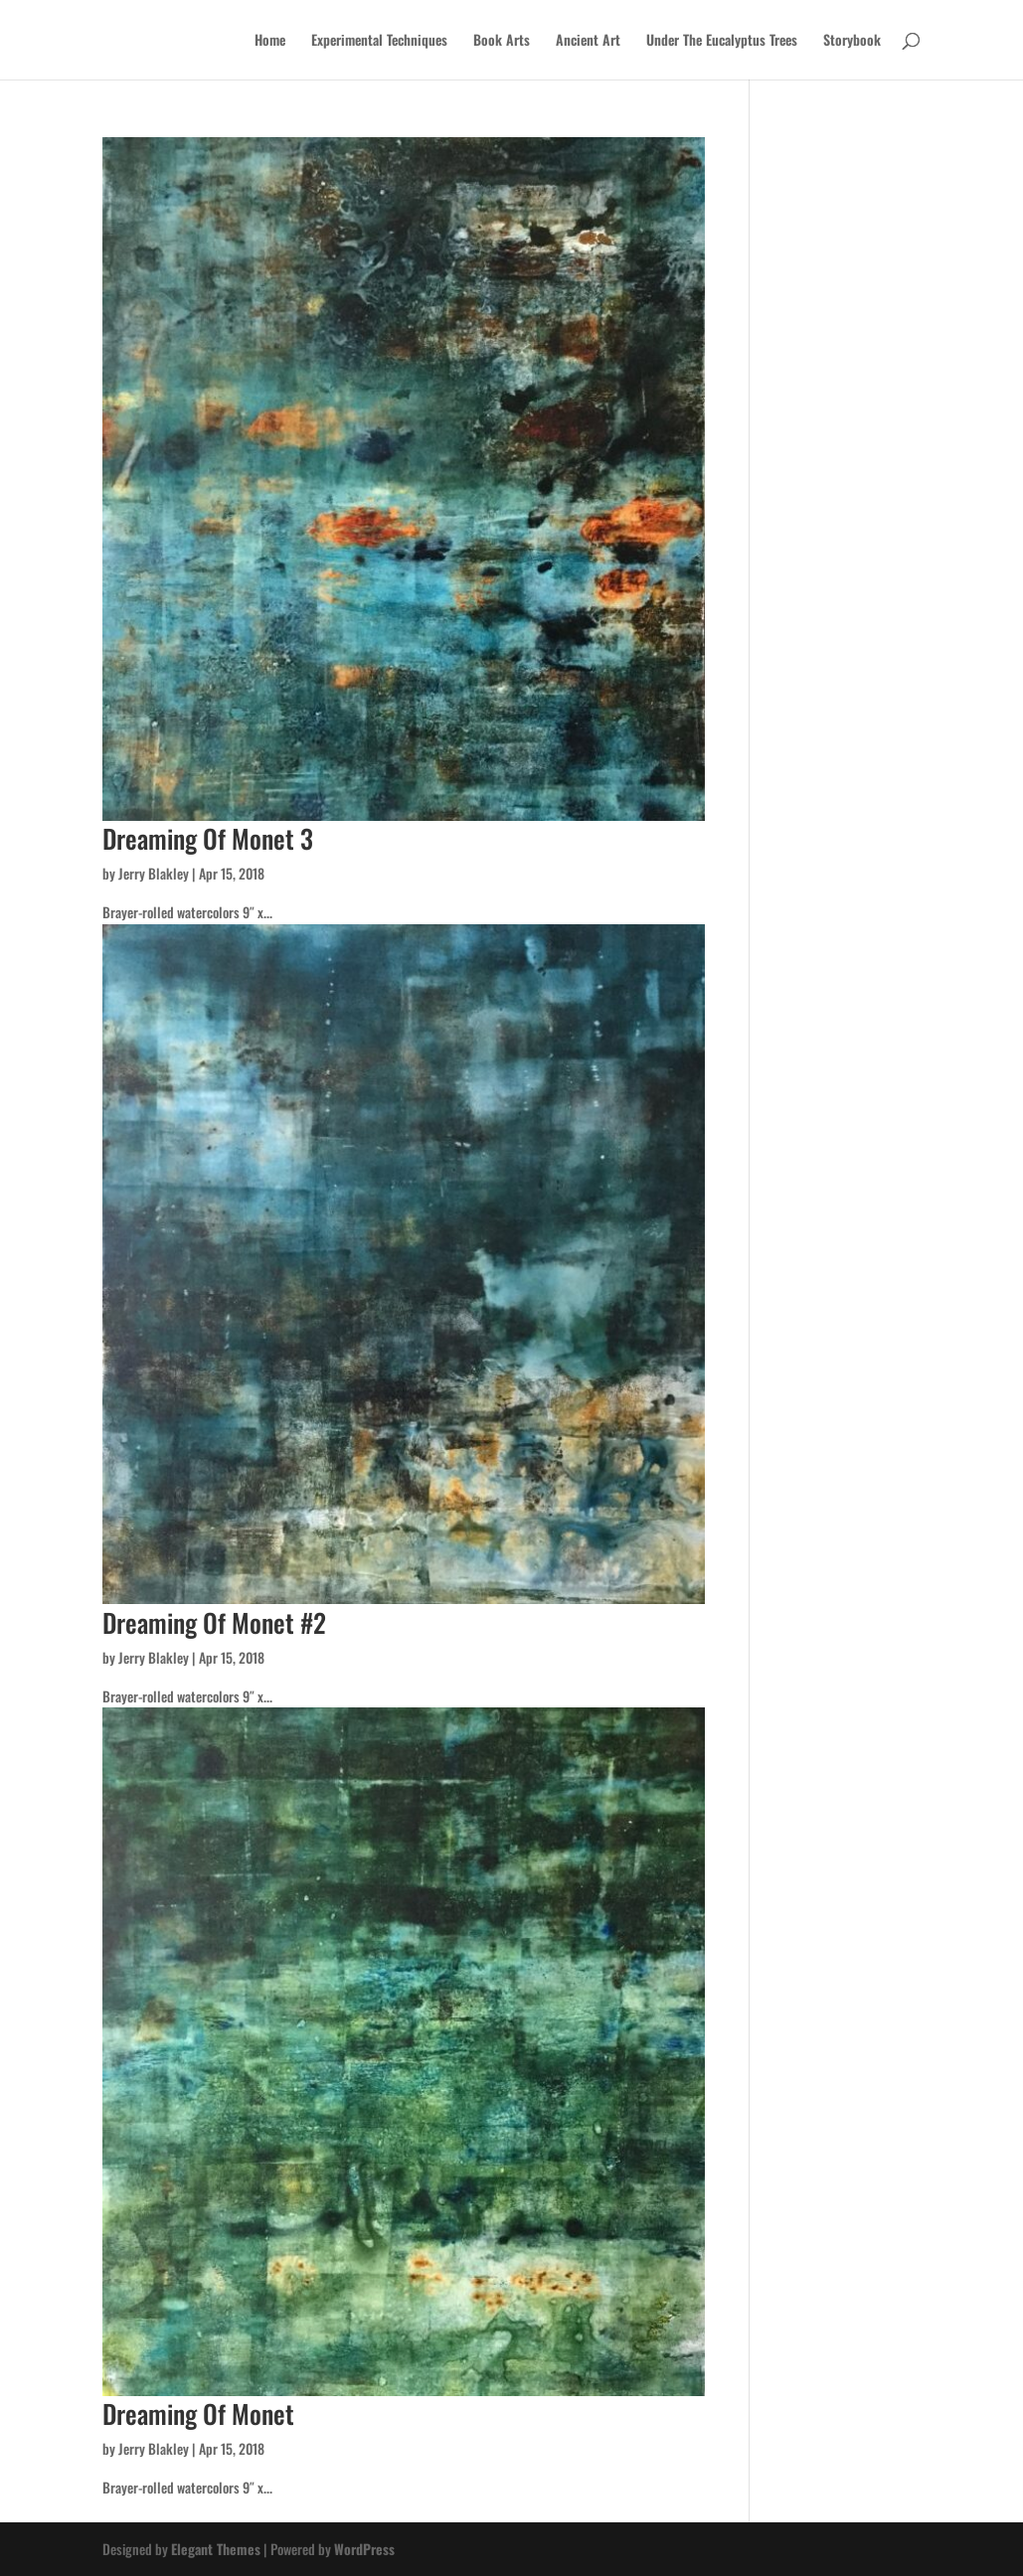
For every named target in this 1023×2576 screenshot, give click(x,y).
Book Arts (501, 41)
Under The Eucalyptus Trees (721, 41)
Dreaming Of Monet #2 (214, 1622)
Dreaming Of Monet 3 (207, 838)
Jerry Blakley (153, 873)
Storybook (852, 41)
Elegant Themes (215, 2548)
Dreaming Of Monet (198, 2413)
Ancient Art (588, 41)
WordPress (364, 2548)
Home (270, 41)
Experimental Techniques (379, 41)
